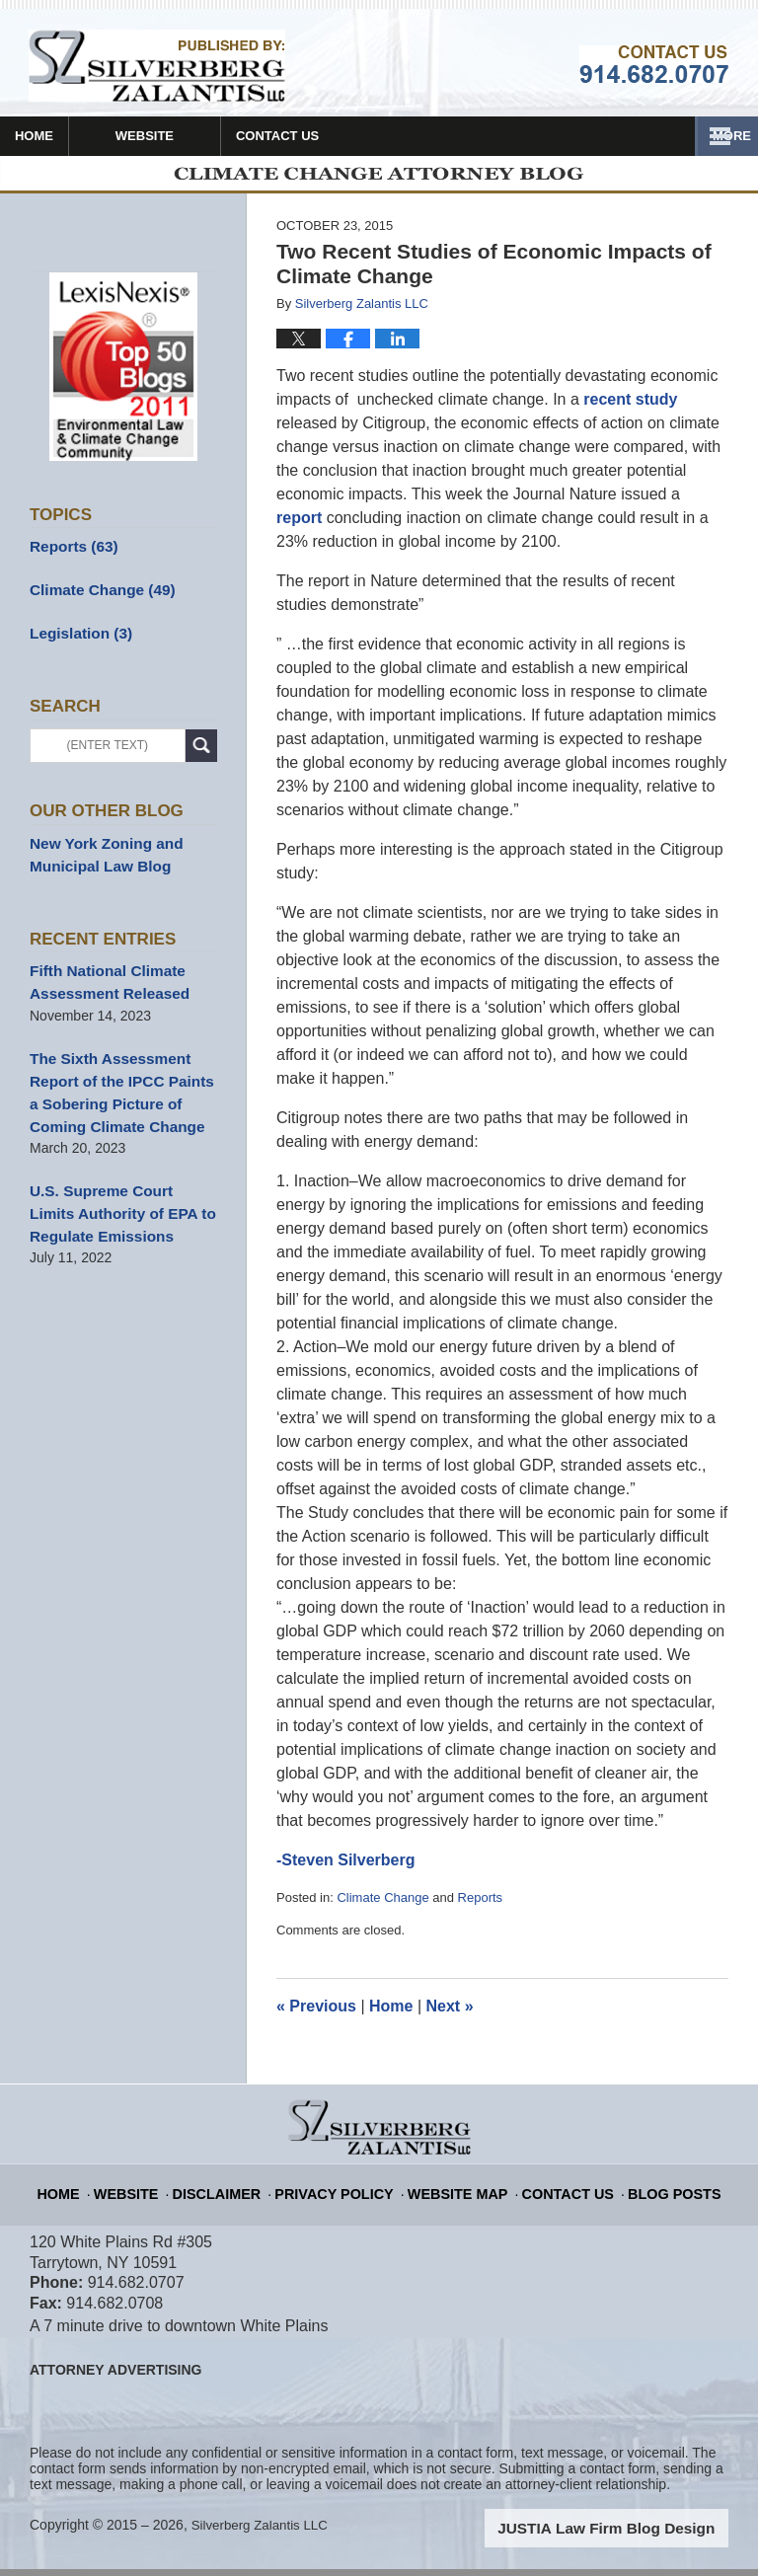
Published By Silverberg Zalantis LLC (653, 64)
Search (201, 748)
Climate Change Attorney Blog (157, 66)
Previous (316, 2014)
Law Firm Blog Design (634, 2535)
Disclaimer (240, 2191)
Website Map (455, 2191)
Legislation (76, 636)
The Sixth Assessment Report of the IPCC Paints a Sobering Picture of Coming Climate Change (121, 1082)
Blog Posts (653, 2191)
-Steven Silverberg (346, 1868)
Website (208, 135)
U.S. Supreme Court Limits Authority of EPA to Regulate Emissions (117, 1196)
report (299, 526)
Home (65, 135)
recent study (630, 408)
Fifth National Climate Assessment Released (103, 978)
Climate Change (382, 1906)
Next (450, 2014)
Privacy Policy (346, 2191)
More (717, 135)
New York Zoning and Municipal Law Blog (100, 855)
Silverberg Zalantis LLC (263, 2533)
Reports (480, 1906)
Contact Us (372, 135)
